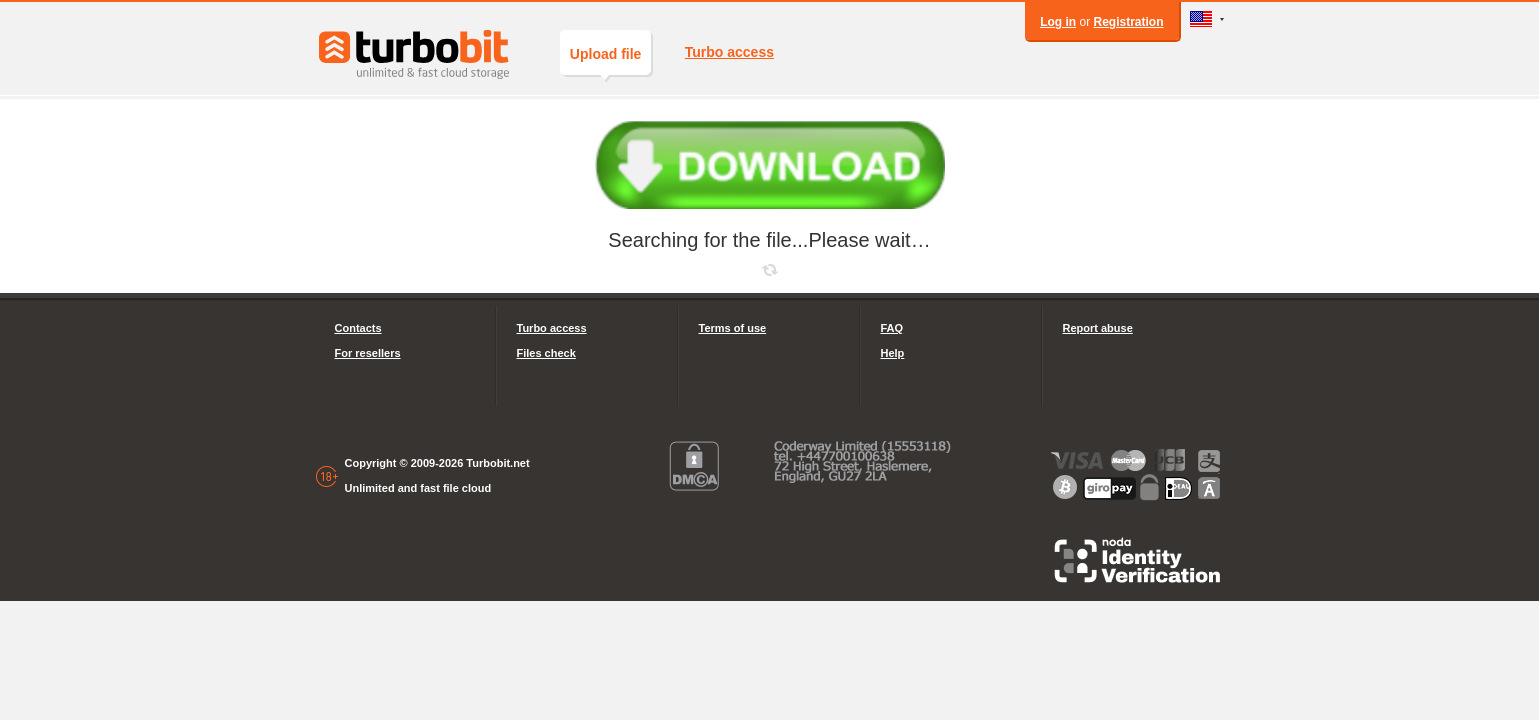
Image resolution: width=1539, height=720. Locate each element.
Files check (546, 353)
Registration (1128, 22)
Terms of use (733, 328)
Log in (1058, 22)
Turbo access (729, 52)
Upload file (606, 60)
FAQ (892, 328)
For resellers (368, 353)
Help (893, 353)
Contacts (358, 328)
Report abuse (1098, 328)
